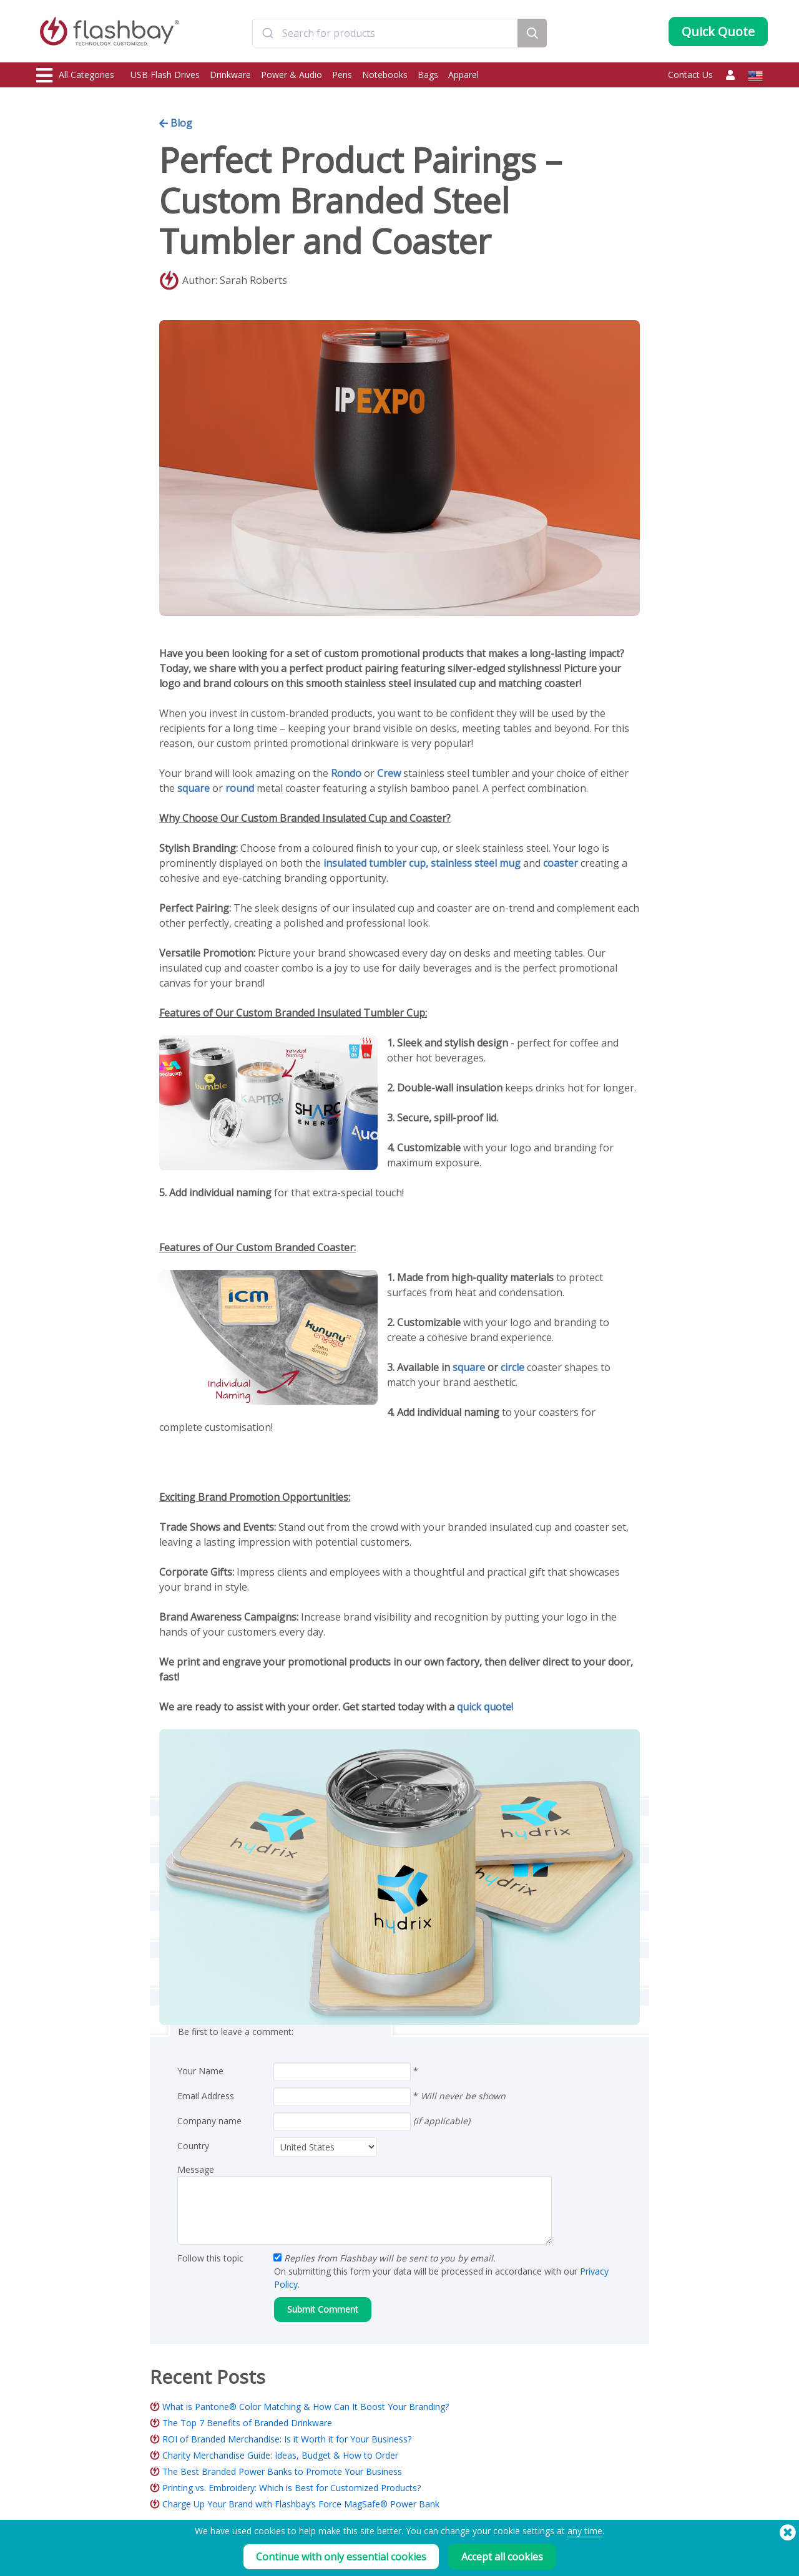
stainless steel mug (476, 863)
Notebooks (385, 74)
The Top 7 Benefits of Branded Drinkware (247, 2423)
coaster (560, 863)
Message (195, 2169)
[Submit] (267, 33)
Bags (428, 74)
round (239, 788)
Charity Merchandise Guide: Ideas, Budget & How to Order (280, 2455)
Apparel (463, 74)
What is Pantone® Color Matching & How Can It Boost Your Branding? (305, 2407)
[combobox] (385, 33)
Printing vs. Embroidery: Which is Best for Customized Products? (291, 2488)
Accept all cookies (502, 2557)
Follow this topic (210, 2258)
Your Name (200, 2071)
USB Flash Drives (165, 74)
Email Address (205, 2096)
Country (193, 2146)
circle (512, 1367)
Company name (209, 2121)
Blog (175, 123)
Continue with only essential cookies (341, 2557)
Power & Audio (291, 74)
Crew (389, 773)
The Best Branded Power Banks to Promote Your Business (282, 2471)
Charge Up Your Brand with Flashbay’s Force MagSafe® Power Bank (300, 2504)
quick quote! (485, 1707)
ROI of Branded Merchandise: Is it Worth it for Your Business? (286, 2439)
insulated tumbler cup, (377, 863)
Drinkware (230, 74)
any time (584, 2531)
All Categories (75, 75)
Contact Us (690, 74)
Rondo (346, 773)
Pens (342, 74)
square (193, 788)
